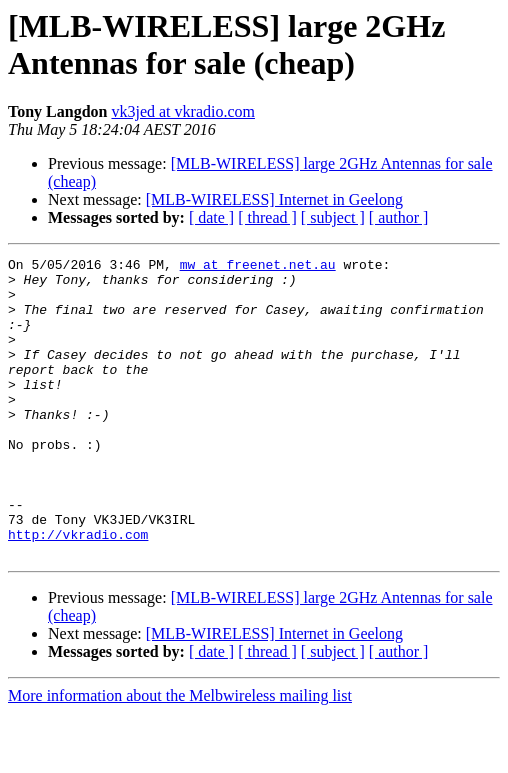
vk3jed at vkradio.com (183, 111)
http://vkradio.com (78, 591)
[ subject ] (333, 217)
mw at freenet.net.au (258, 267)
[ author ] (399, 217)
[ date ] (211, 217)
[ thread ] (267, 217)
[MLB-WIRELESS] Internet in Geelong (274, 199)
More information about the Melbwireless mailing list (180, 755)
